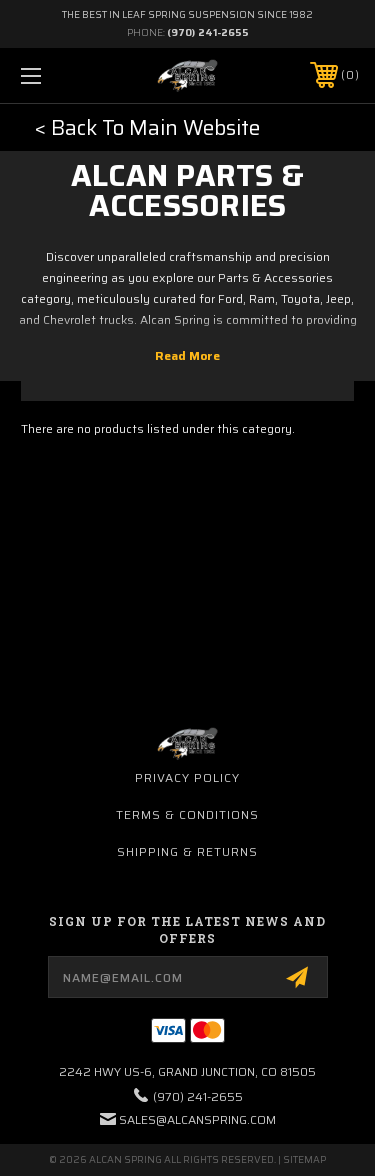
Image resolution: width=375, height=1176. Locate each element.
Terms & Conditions (187, 814)
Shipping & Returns (187, 851)
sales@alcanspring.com (197, 1119)
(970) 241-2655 (208, 32)
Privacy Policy (187, 777)
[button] (147, 128)
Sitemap (304, 1159)
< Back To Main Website (147, 127)
